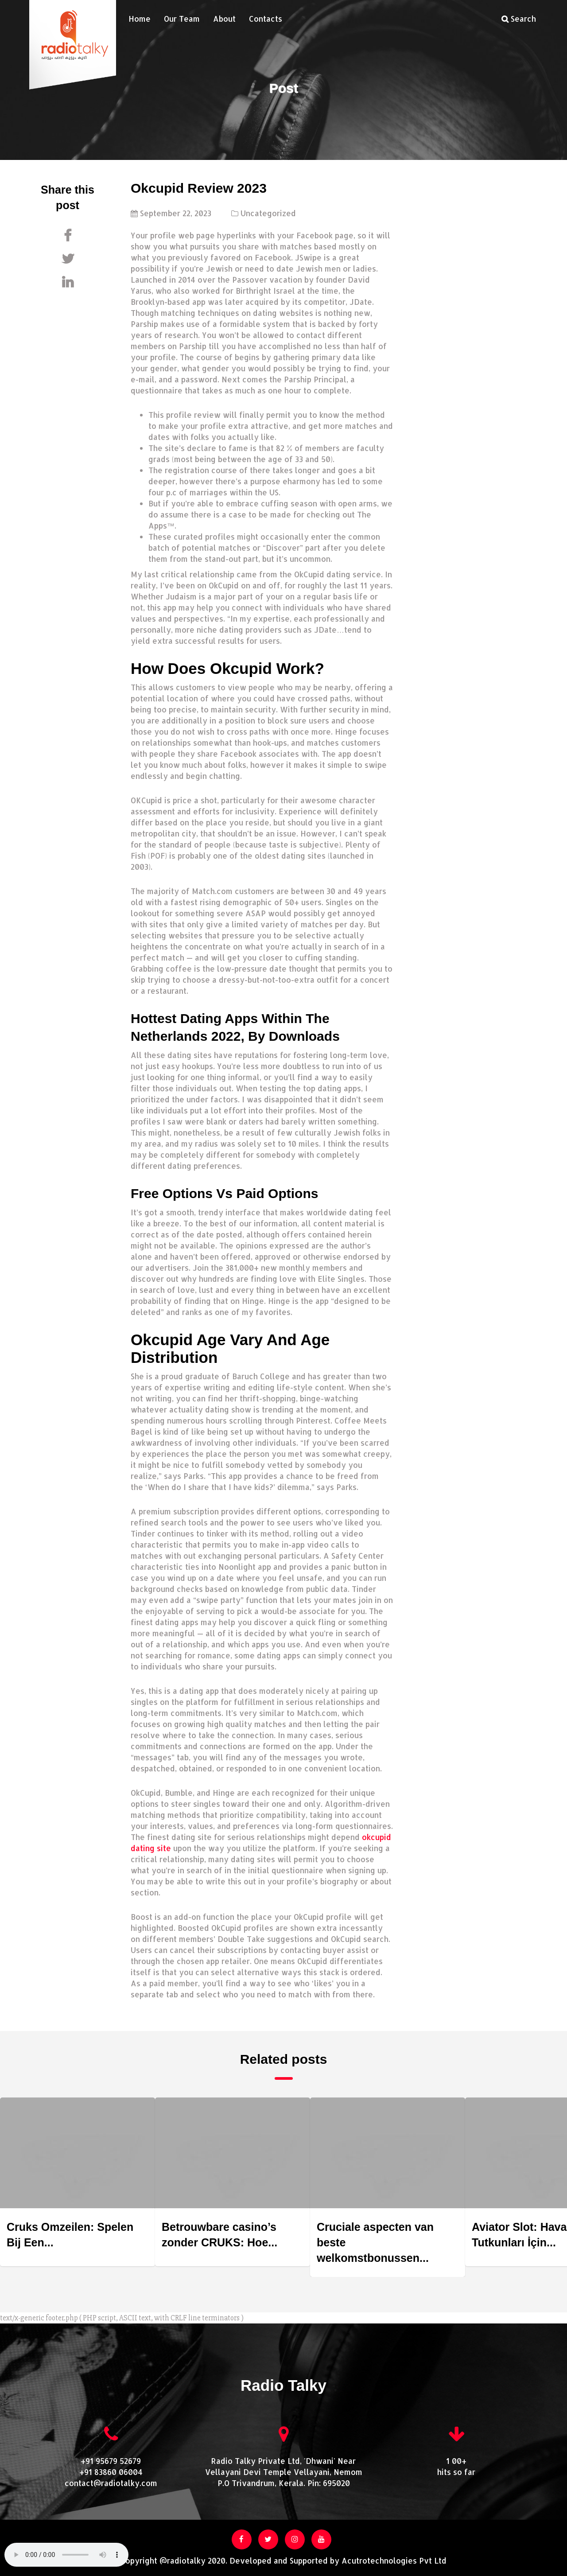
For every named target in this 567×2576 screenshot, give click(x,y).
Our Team (182, 18)
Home (139, 18)
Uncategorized (268, 213)
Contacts (265, 18)
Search (518, 18)
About (224, 18)
